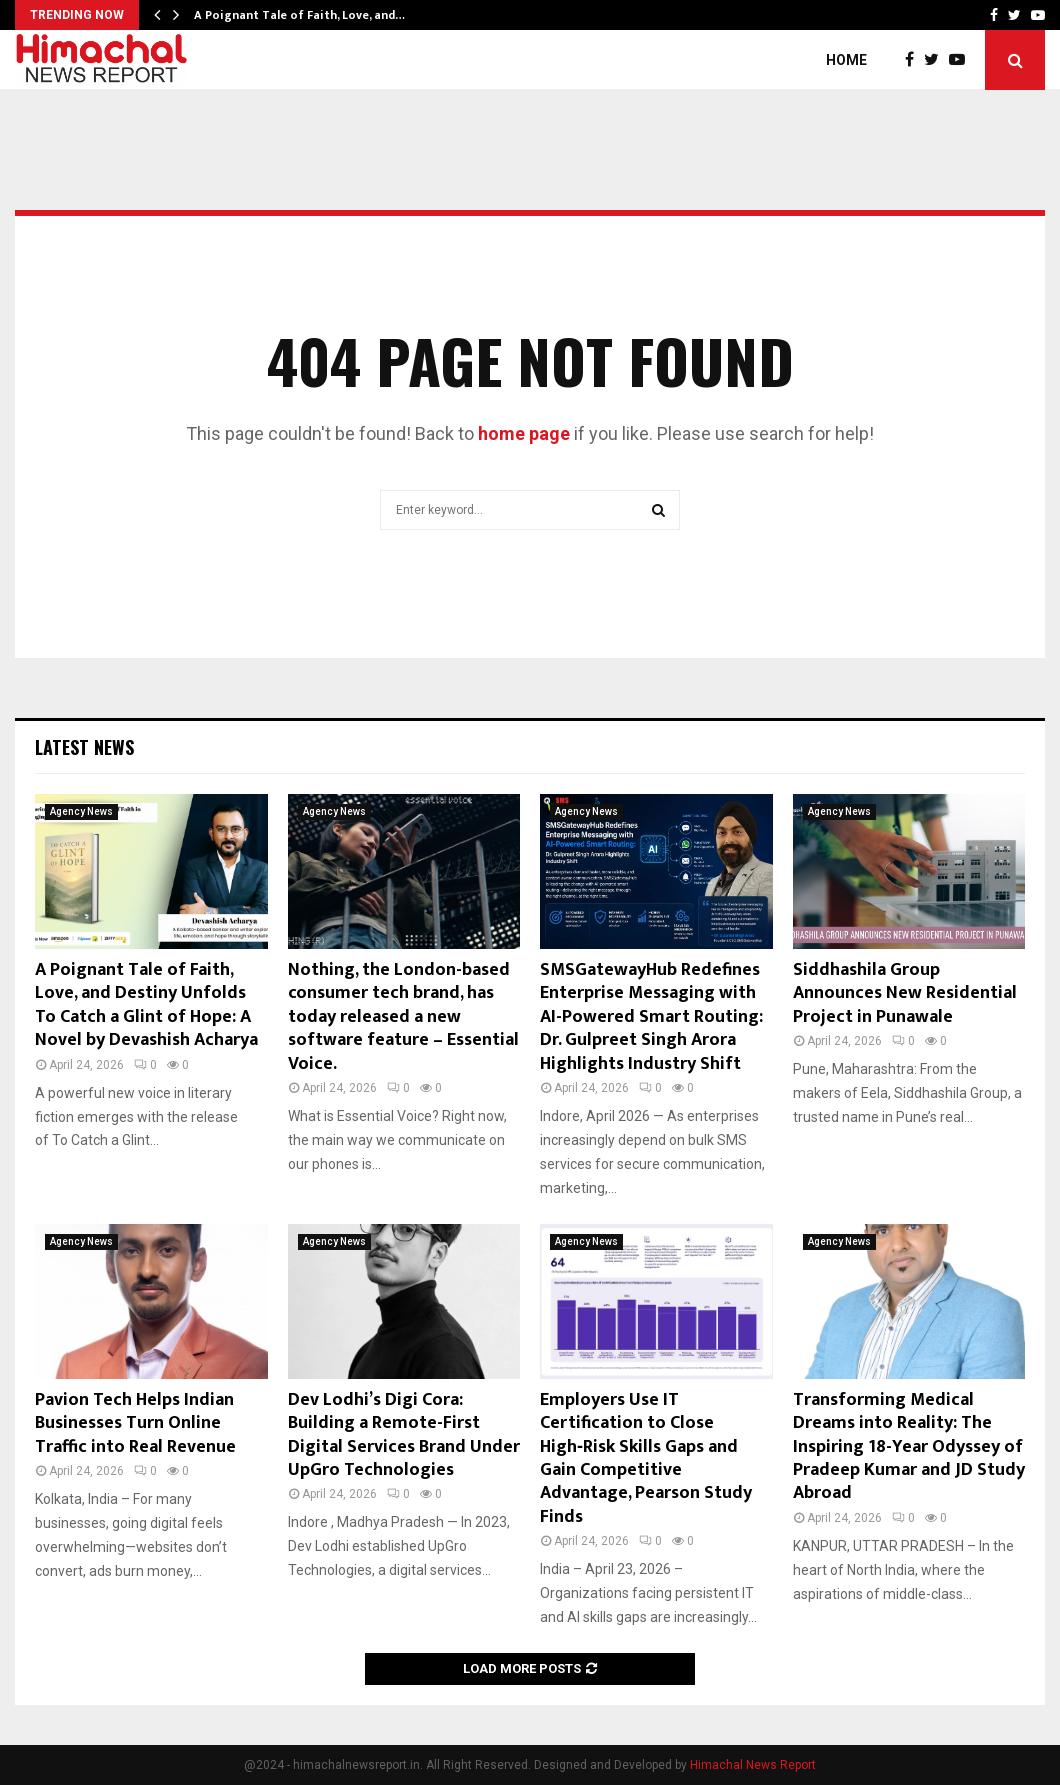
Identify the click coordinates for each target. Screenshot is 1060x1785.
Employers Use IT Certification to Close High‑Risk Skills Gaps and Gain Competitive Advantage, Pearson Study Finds (646, 1458)
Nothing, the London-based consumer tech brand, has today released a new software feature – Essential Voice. (403, 1017)
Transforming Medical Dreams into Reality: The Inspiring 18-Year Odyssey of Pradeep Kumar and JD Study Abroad (909, 1447)
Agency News (81, 811)
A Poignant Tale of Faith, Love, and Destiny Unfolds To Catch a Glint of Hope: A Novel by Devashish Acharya (146, 1005)
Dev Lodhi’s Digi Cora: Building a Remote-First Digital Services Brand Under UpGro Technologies (404, 1435)
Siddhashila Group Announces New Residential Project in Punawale (905, 993)
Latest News (84, 747)
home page (524, 433)
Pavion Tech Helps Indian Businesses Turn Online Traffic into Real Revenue (135, 1423)
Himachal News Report (753, 1765)
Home (846, 60)
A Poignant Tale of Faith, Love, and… (299, 15)
